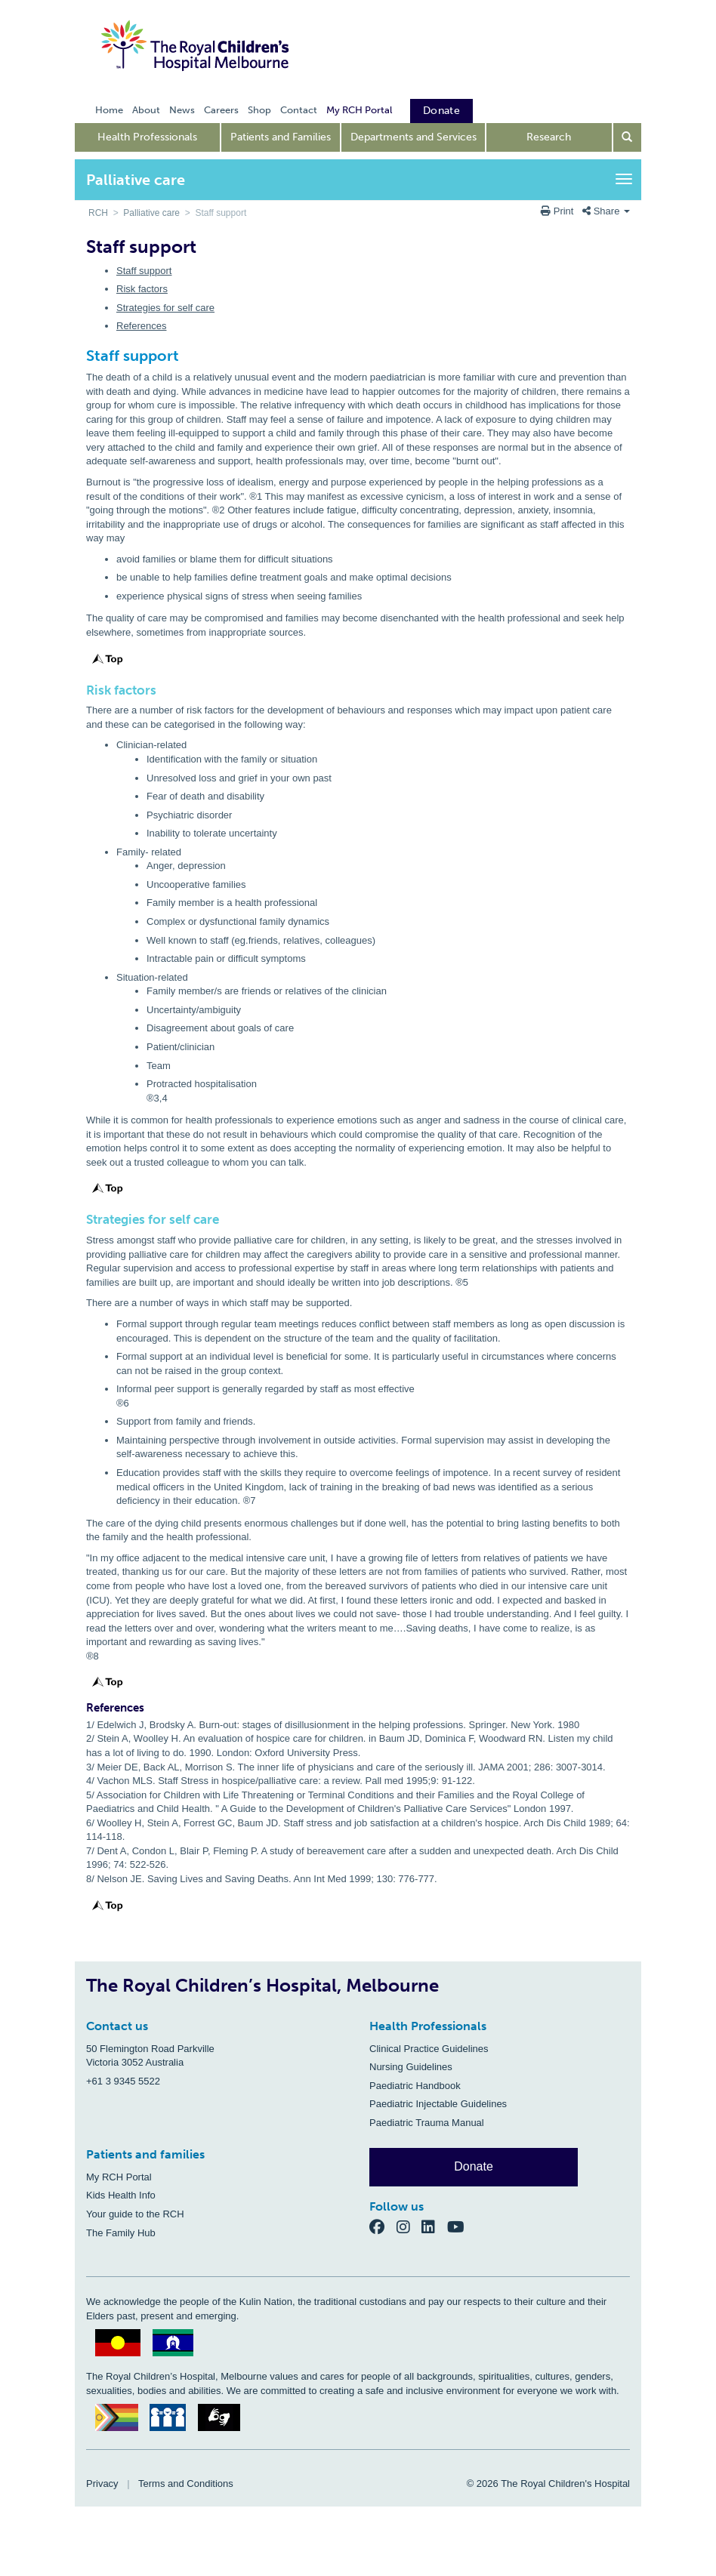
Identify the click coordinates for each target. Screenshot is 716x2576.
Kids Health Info (121, 2195)
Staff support (143, 270)
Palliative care (151, 213)
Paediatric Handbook (415, 2085)
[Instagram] (409, 2226)
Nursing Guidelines (410, 2066)
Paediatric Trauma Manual (426, 2122)
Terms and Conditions (185, 2483)
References (141, 325)
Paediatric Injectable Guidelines (438, 2103)
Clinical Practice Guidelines (429, 2048)
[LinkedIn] (434, 2226)
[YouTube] (460, 2226)
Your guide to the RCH (135, 2214)
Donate (473, 2166)
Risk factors (142, 288)
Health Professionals (147, 137)
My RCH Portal (119, 2177)
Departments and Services (413, 137)
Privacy (102, 2483)
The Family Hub (121, 2233)
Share (606, 211)
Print (558, 211)
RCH (98, 213)
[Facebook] (383, 2226)
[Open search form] (627, 137)
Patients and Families (280, 137)
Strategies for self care (165, 307)
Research (548, 137)
